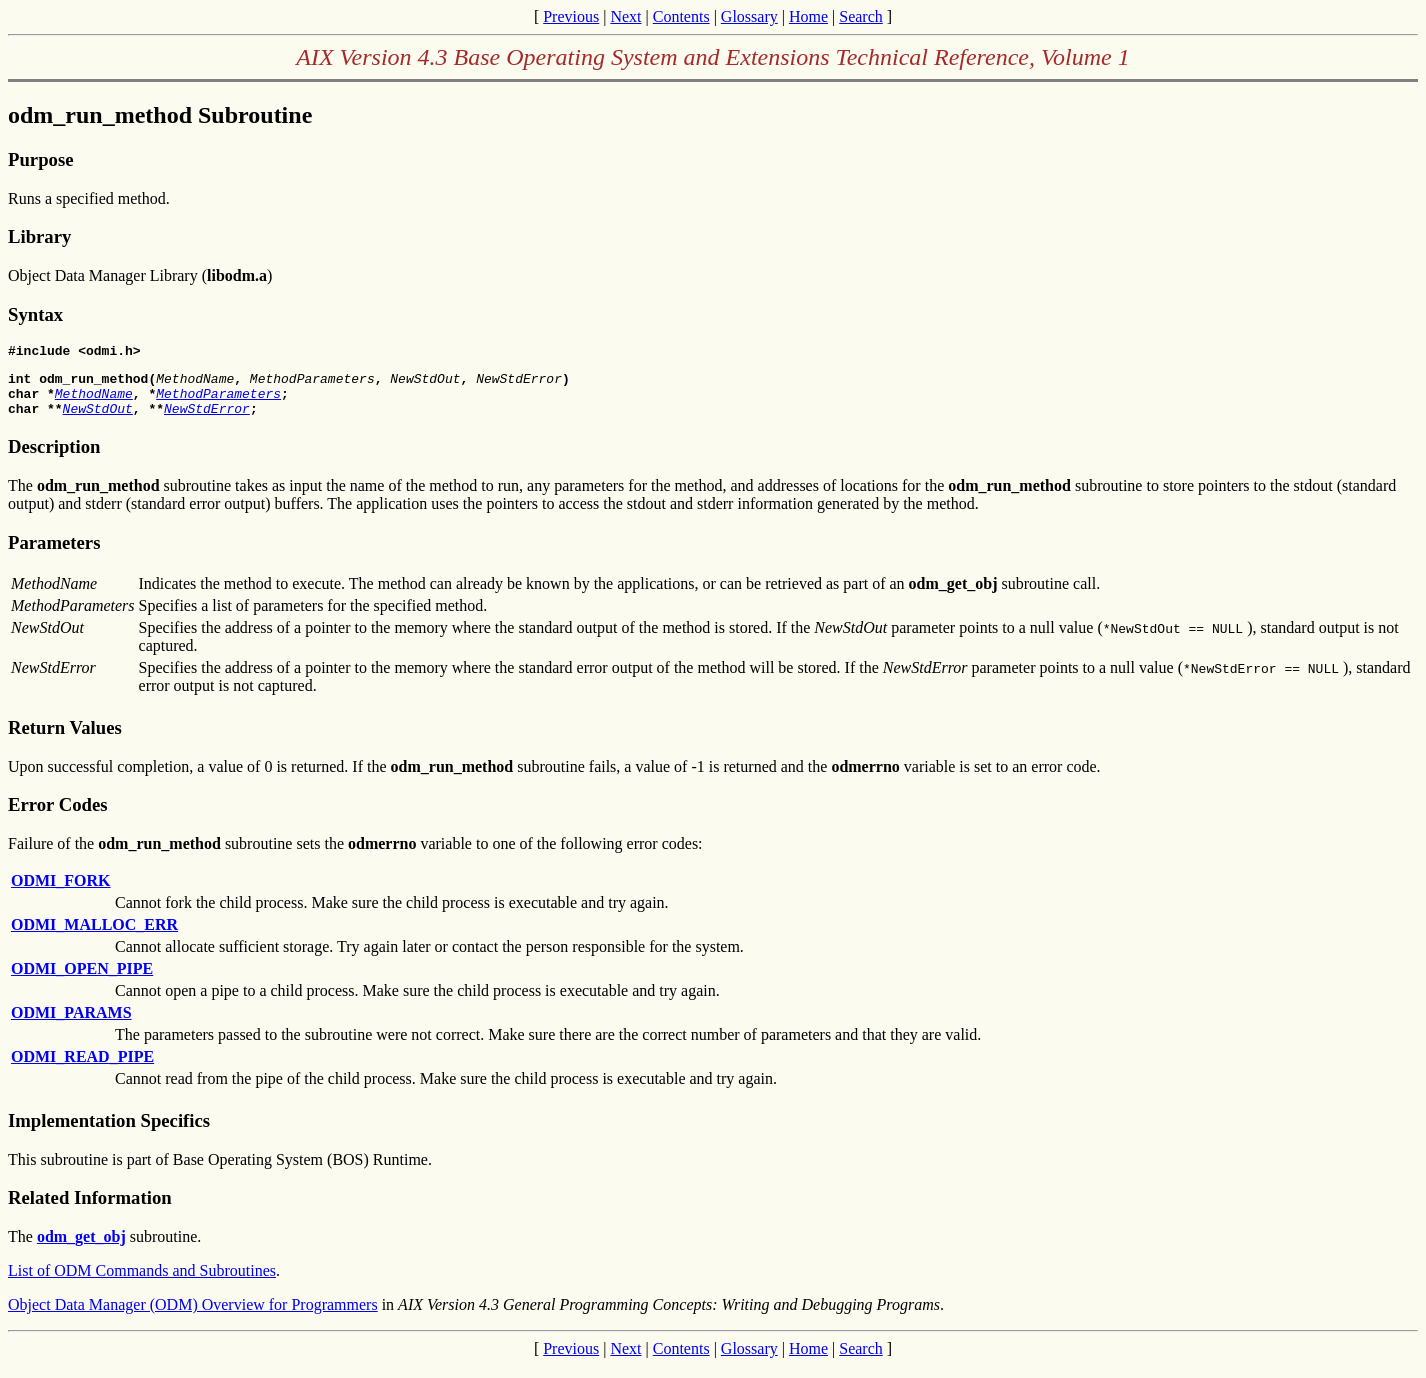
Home (808, 16)
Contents (681, 16)
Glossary (749, 16)
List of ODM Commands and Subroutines (142, 1282)
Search (861, 16)
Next (625, 16)
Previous (571, 16)
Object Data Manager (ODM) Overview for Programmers (193, 1316)
